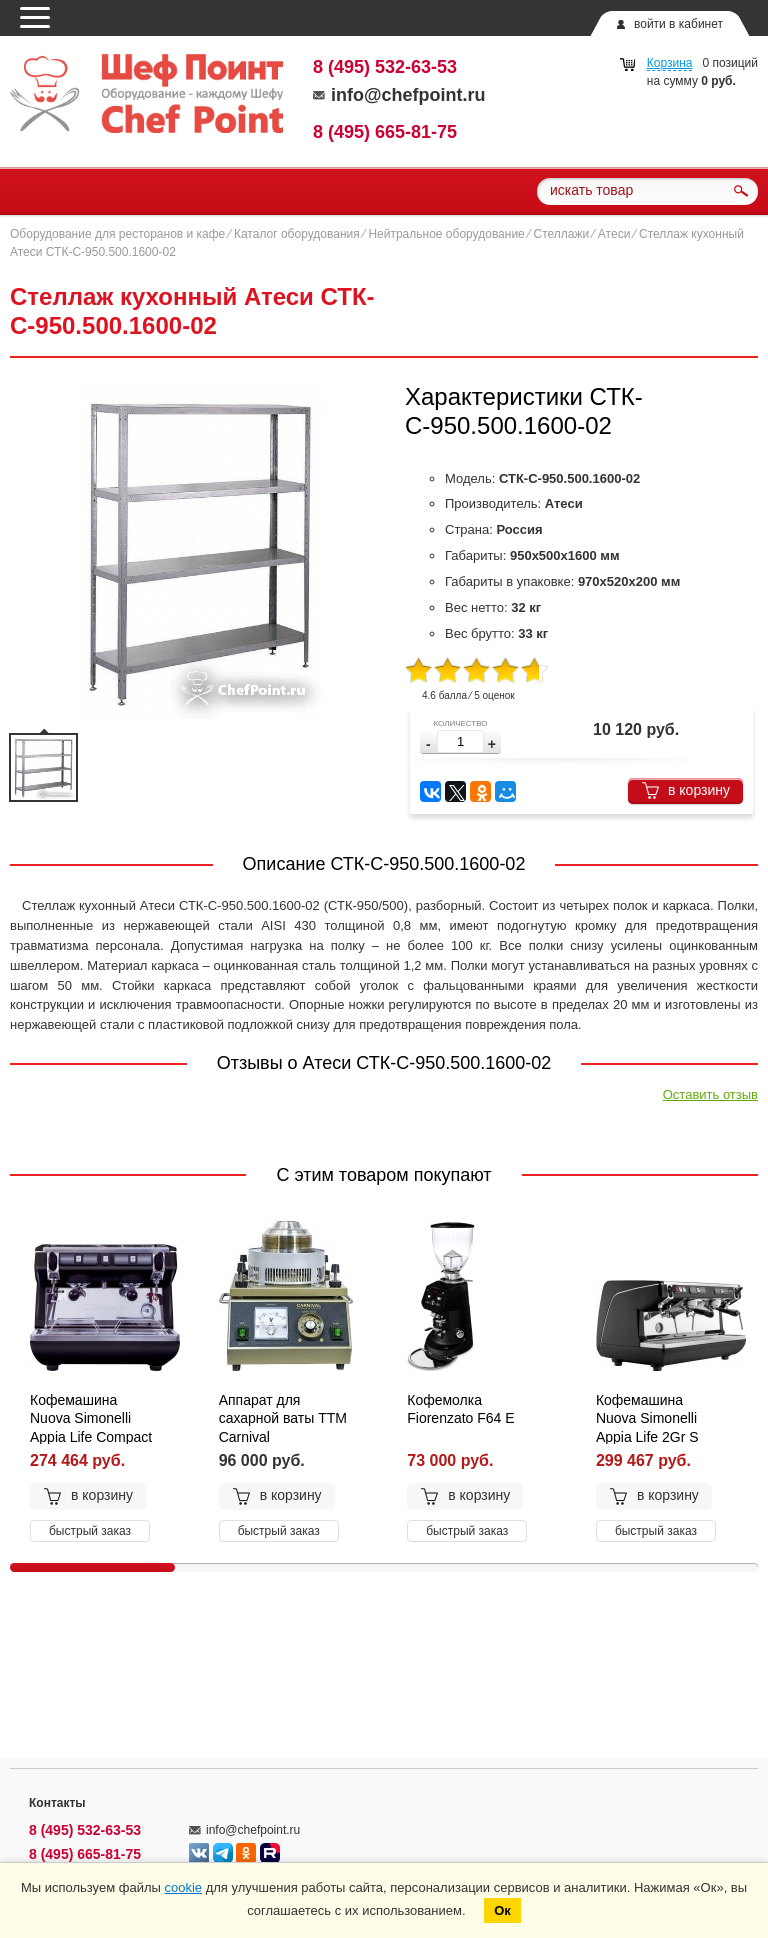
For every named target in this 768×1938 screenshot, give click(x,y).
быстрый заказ (90, 1531)
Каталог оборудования (297, 234)
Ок (502, 1910)
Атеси (614, 234)
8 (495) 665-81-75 (385, 132)
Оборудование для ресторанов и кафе (117, 234)
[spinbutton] (460, 741)
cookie (183, 1887)
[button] (492, 744)
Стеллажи (561, 234)
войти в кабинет (678, 24)
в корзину (685, 790)
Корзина (670, 63)
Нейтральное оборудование (446, 234)
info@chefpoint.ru (399, 95)
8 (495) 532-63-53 (385, 67)
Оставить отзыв (710, 1094)
